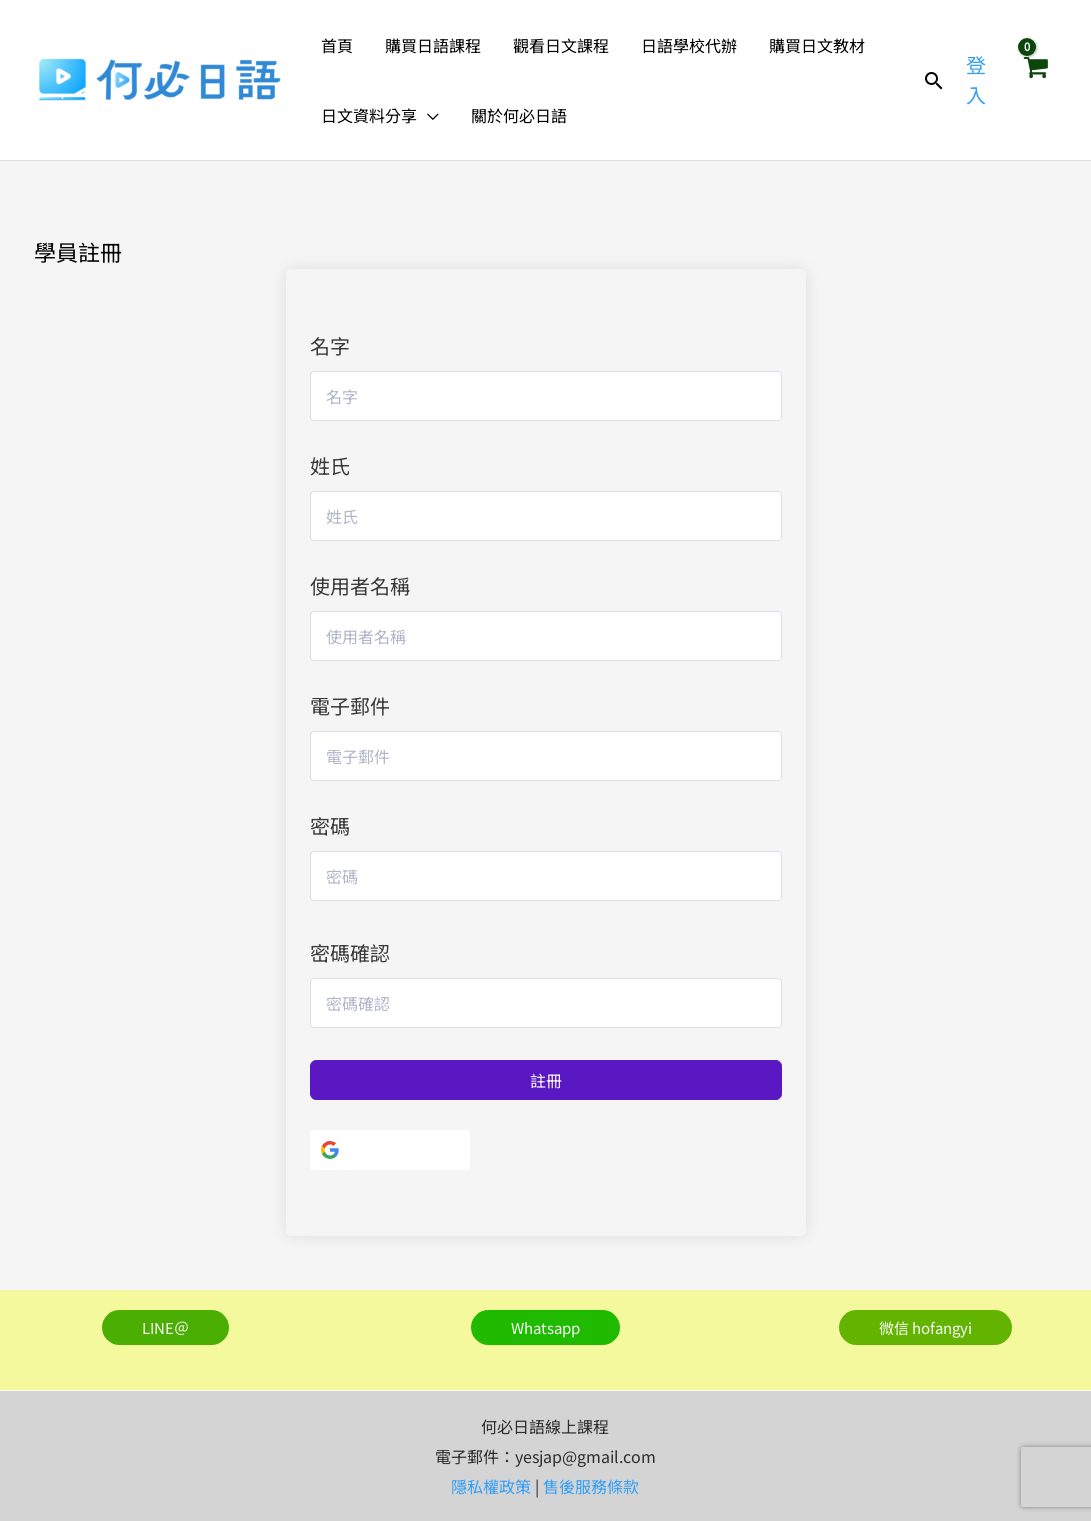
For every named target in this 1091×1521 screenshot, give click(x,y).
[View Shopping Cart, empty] (1035, 80)
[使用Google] (390, 1150)
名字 (330, 345)
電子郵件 (350, 705)
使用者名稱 (360, 585)
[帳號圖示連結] (980, 80)
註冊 (546, 1080)
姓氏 (330, 465)
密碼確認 (350, 952)
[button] (428, 115)
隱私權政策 (491, 1486)
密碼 (330, 825)
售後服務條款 (591, 1486)
